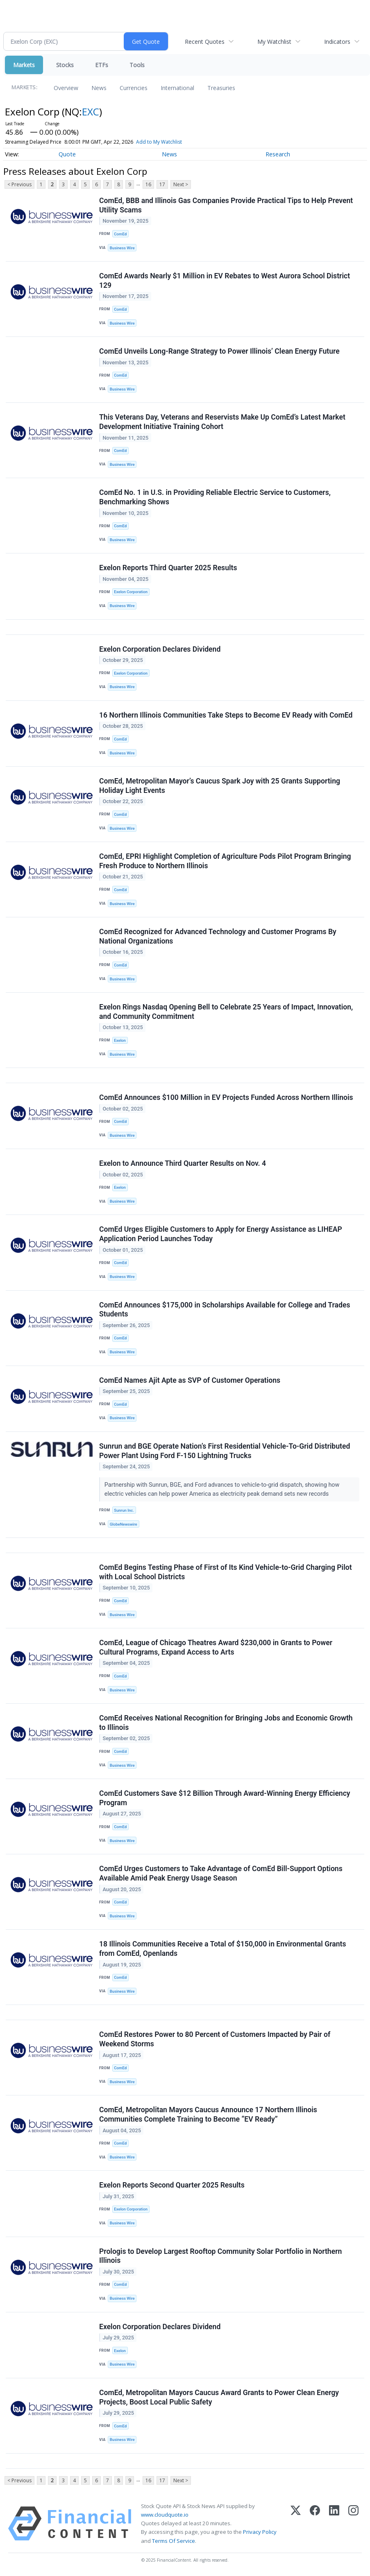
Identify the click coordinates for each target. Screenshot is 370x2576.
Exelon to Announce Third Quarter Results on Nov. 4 (182, 1163)
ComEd (120, 234)
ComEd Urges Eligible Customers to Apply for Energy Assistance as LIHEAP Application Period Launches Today (220, 1234)
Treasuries (221, 88)
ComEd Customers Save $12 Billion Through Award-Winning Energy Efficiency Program (224, 1798)
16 (148, 184)
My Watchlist (274, 41)
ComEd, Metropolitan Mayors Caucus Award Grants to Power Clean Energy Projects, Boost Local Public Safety (219, 2397)
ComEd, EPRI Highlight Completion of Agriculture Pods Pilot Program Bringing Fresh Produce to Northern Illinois (225, 861)
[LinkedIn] (334, 2523)
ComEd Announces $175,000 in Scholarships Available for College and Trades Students (224, 1309)
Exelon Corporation (131, 591)
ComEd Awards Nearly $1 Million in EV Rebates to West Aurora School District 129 (224, 280)
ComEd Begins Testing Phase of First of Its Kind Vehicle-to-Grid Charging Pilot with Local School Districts (225, 1572)
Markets (24, 65)
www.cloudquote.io (164, 2514)
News (99, 88)
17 (162, 184)
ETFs (101, 65)
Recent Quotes (205, 41)
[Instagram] (353, 2523)
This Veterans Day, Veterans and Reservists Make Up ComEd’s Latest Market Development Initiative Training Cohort (222, 422)
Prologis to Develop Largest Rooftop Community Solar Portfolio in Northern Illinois (220, 2256)
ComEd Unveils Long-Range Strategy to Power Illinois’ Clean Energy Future (219, 351)
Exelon (120, 1040)
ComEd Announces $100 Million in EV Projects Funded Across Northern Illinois (226, 1097)
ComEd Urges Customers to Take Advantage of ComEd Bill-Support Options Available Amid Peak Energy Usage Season (221, 1873)
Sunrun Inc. (124, 1510)
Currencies (134, 88)
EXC (90, 111)
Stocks (65, 65)
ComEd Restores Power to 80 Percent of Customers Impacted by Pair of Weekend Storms (214, 2039)
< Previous (19, 184)
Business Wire (122, 248)
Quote (67, 154)
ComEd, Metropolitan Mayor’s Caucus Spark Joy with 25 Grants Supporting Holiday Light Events (219, 786)
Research (278, 154)
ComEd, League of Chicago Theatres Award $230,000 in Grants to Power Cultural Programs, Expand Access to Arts (215, 1647)
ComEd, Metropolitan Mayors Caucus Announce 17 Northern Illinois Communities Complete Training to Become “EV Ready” (208, 2114)
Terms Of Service (173, 2540)
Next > (180, 184)
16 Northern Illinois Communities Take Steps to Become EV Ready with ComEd (225, 715)
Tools (137, 65)
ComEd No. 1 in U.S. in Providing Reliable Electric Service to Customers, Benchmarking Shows (215, 497)
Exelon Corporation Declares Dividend (159, 649)
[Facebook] (314, 2523)
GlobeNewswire (123, 1524)
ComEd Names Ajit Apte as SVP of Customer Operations (189, 1380)
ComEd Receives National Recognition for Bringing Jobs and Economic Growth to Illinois (226, 1723)
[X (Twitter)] (295, 2523)
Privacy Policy (260, 2531)
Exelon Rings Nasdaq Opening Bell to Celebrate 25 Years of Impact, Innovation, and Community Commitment (226, 1011)
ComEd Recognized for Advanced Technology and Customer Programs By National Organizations (217, 936)
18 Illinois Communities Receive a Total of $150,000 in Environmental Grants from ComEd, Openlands (222, 1948)
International (177, 88)
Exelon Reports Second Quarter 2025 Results (172, 2185)
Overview (66, 88)
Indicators (337, 41)
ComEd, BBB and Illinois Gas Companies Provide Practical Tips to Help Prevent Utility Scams (226, 205)
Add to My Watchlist (159, 141)
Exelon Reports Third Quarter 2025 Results (168, 568)
